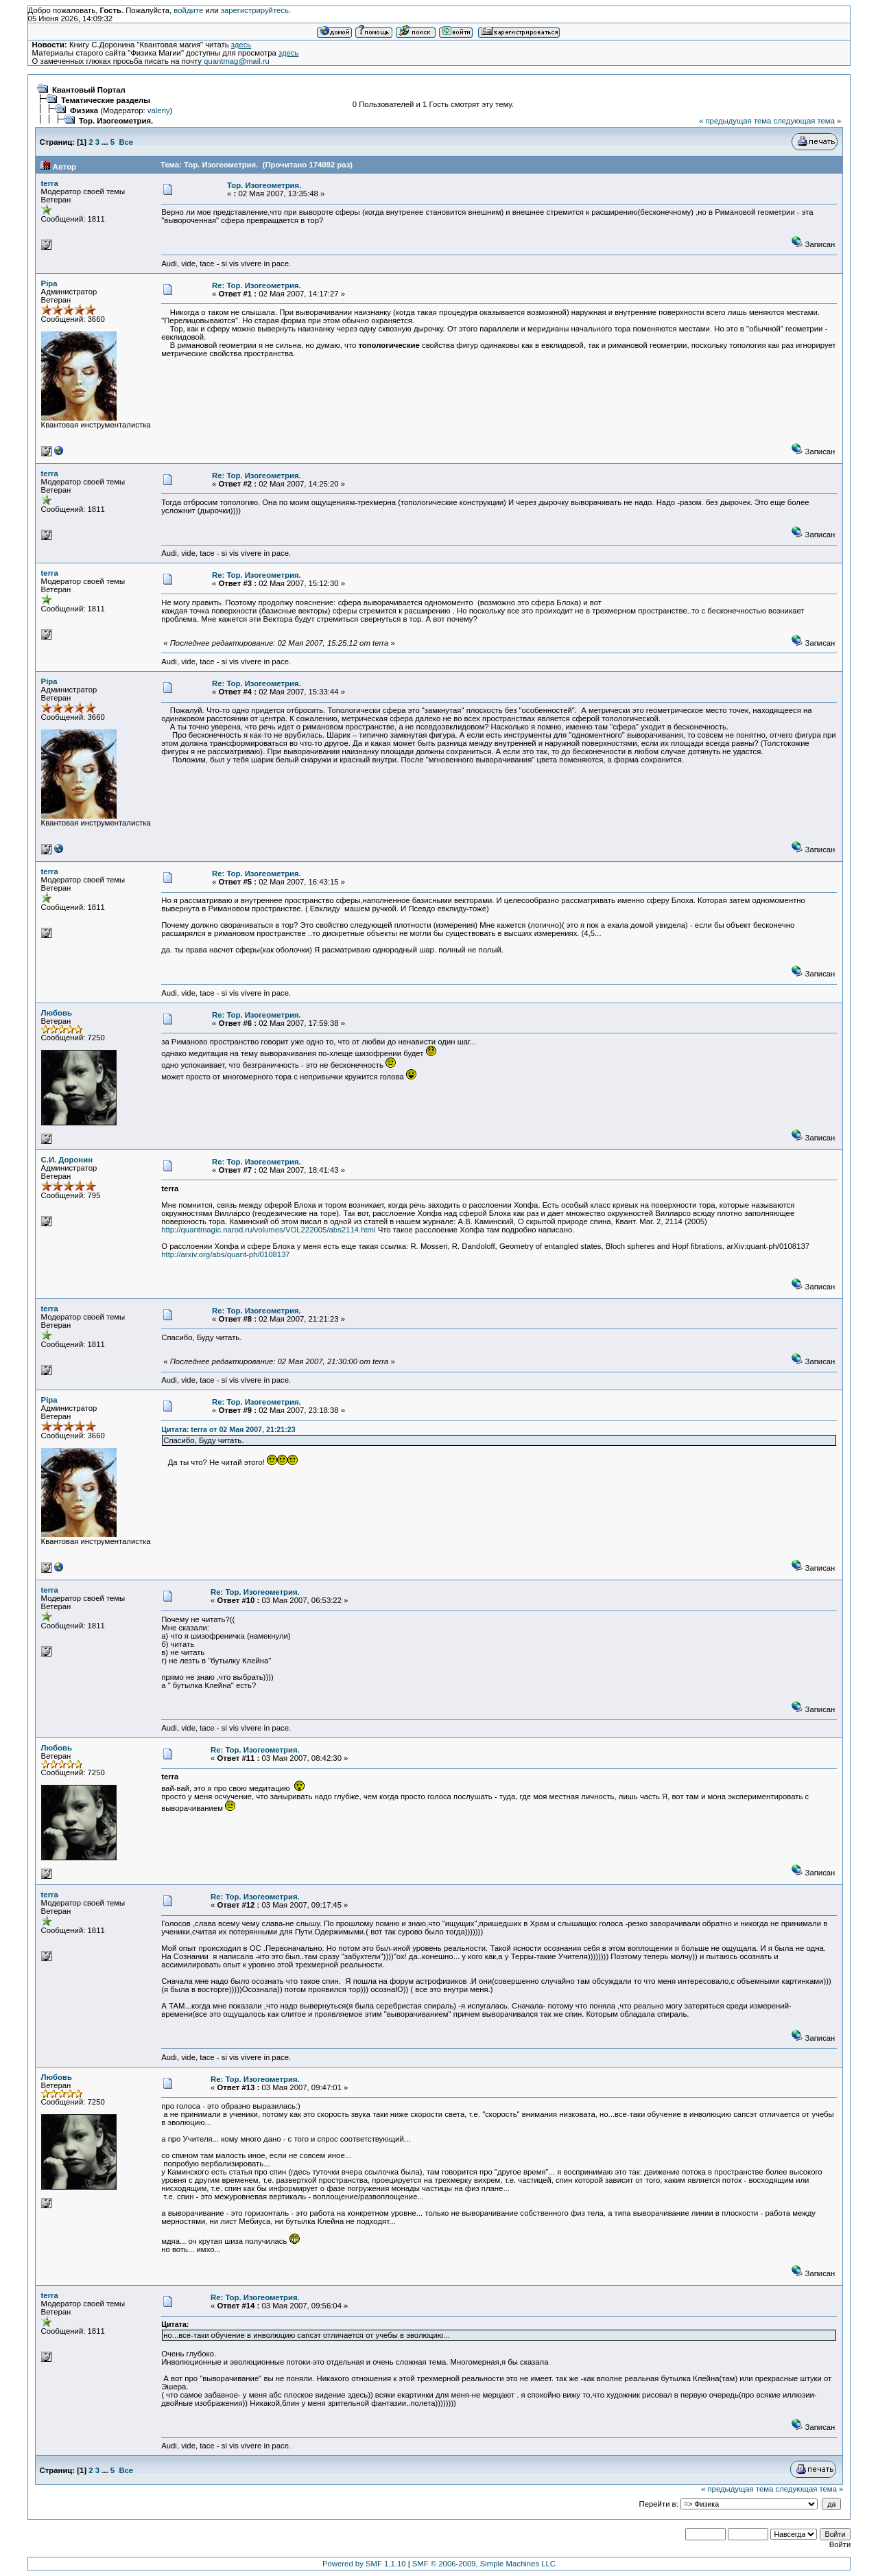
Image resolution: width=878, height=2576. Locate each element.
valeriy (158, 110)
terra (49, 183)
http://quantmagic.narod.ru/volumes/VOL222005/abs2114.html (268, 1230)
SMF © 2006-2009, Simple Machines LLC (484, 2564)
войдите (188, 10)
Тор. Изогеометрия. (116, 121)
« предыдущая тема (735, 121)
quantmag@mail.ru (237, 61)
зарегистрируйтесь (255, 10)
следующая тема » (807, 121)
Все (126, 142)
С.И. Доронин (67, 1160)
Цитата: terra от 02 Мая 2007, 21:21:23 (228, 1429)
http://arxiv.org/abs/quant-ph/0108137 (225, 1254)
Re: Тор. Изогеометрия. (256, 285)
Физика (84, 110)
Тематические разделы (105, 100)
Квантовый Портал (89, 90)
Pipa (49, 283)
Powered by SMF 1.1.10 (364, 2564)
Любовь (56, 1013)
